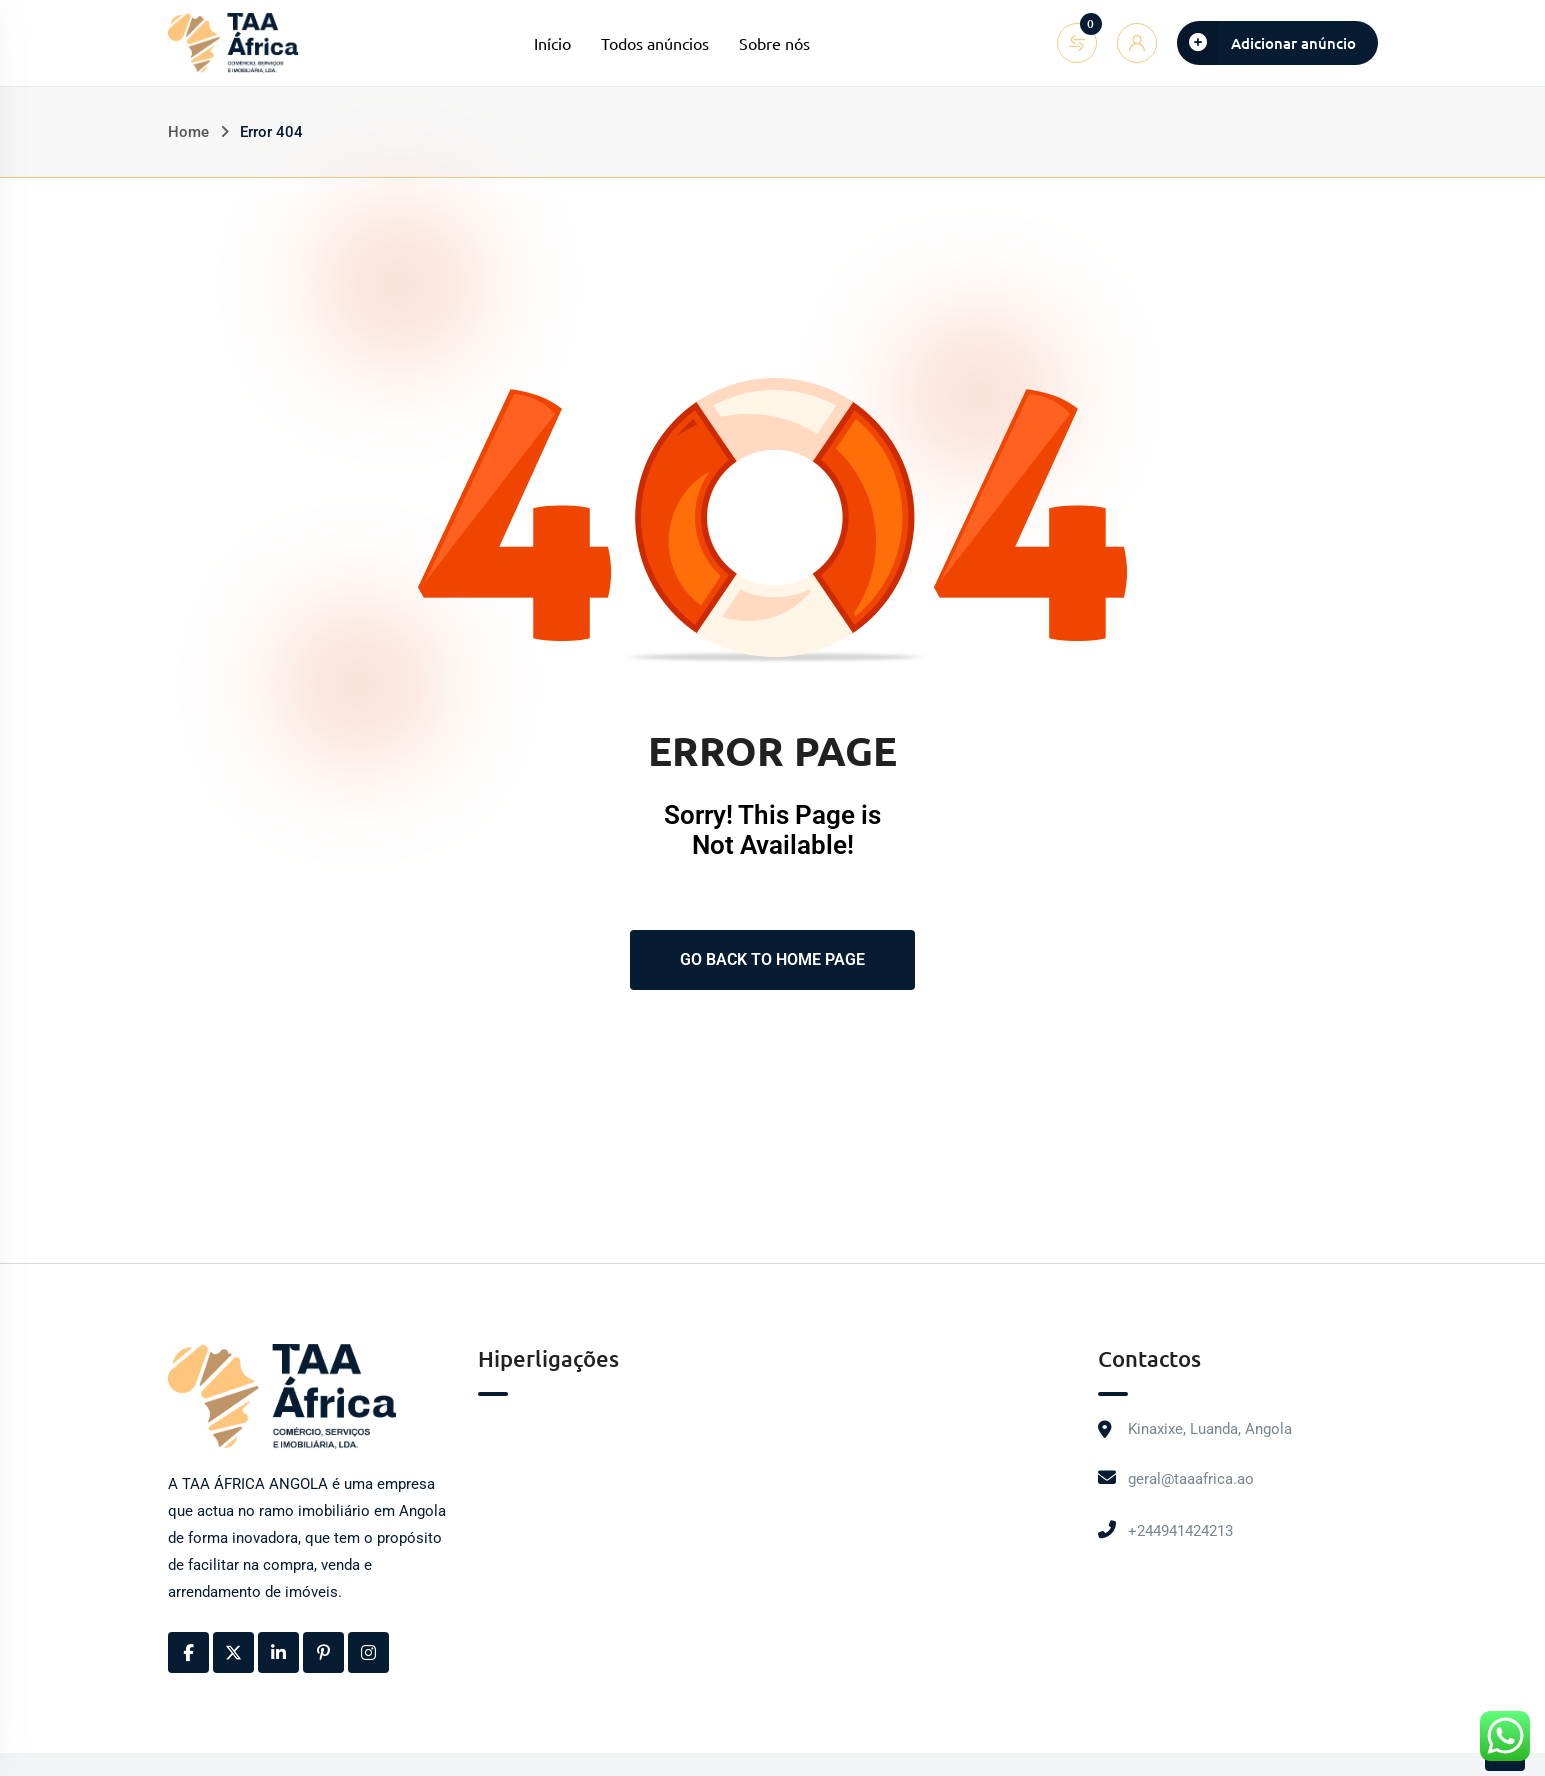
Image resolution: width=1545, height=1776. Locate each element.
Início (552, 43)
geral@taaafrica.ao (1191, 1479)
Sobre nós (774, 43)
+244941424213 (1180, 1531)
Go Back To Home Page (772, 959)
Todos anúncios (655, 43)
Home (188, 132)
